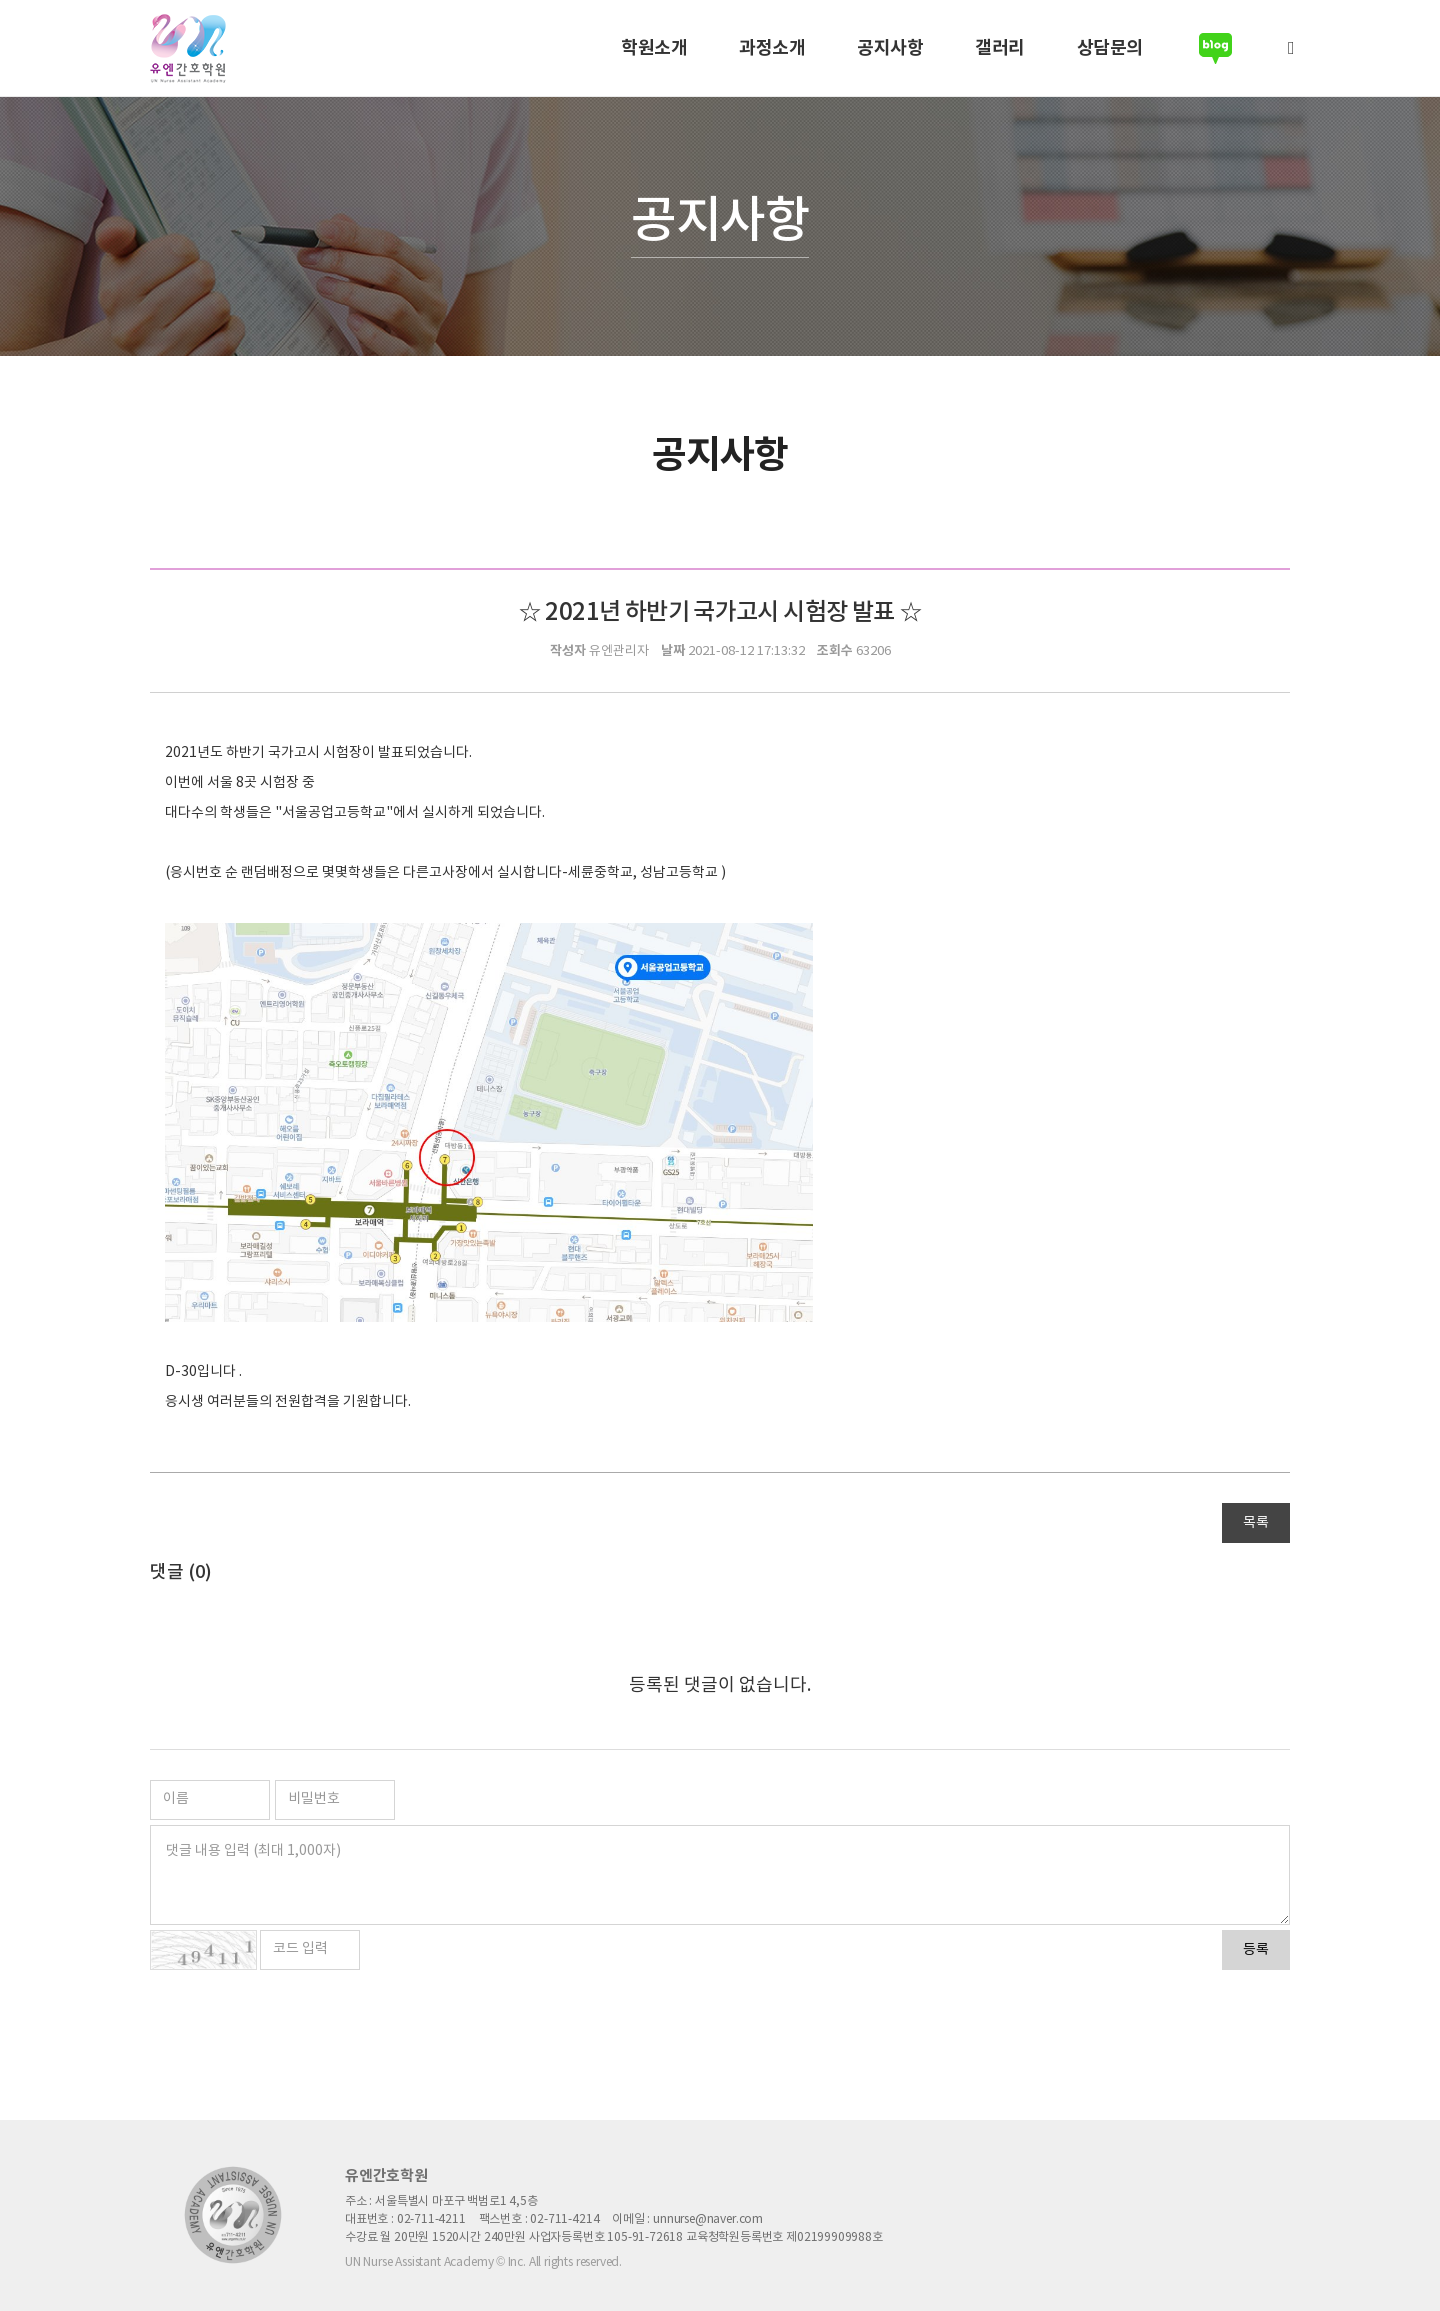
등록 (1256, 1950)
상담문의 (1110, 48)
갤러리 (1000, 48)
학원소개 (654, 48)
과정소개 (772, 48)
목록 (1256, 1523)
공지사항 (890, 48)
